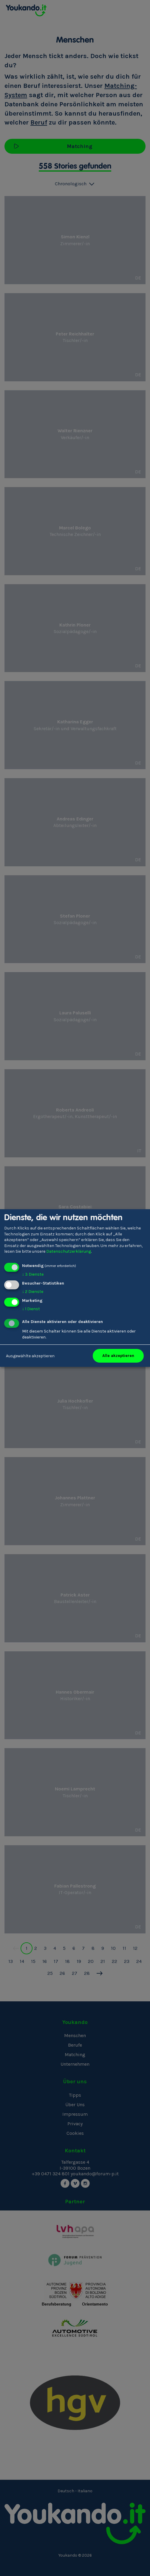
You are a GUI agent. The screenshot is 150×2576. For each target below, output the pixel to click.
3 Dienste (33, 1274)
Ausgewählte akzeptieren (30, 1355)
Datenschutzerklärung (68, 1251)
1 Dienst (31, 1308)
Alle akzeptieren (118, 1355)
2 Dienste (32, 1291)
